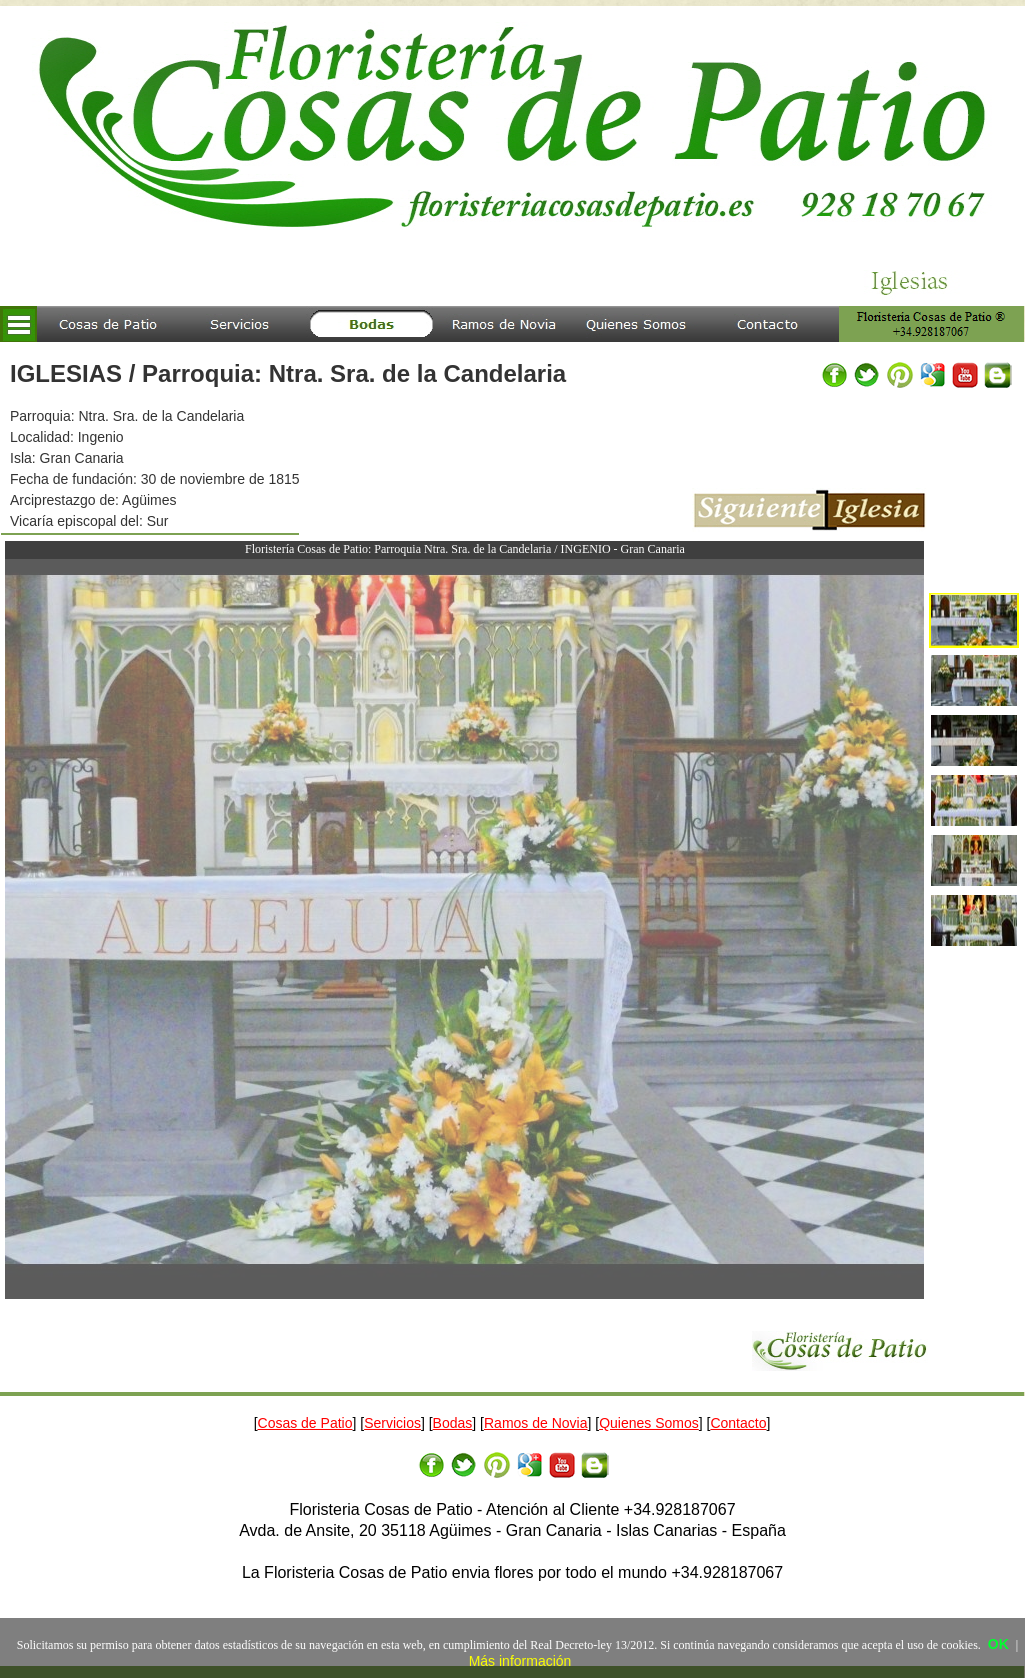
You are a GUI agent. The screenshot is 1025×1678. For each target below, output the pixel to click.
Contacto (738, 1423)
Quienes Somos (649, 1423)
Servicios (392, 1423)
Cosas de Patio (305, 1423)
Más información (520, 1661)
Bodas (453, 1423)
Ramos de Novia (536, 1423)
